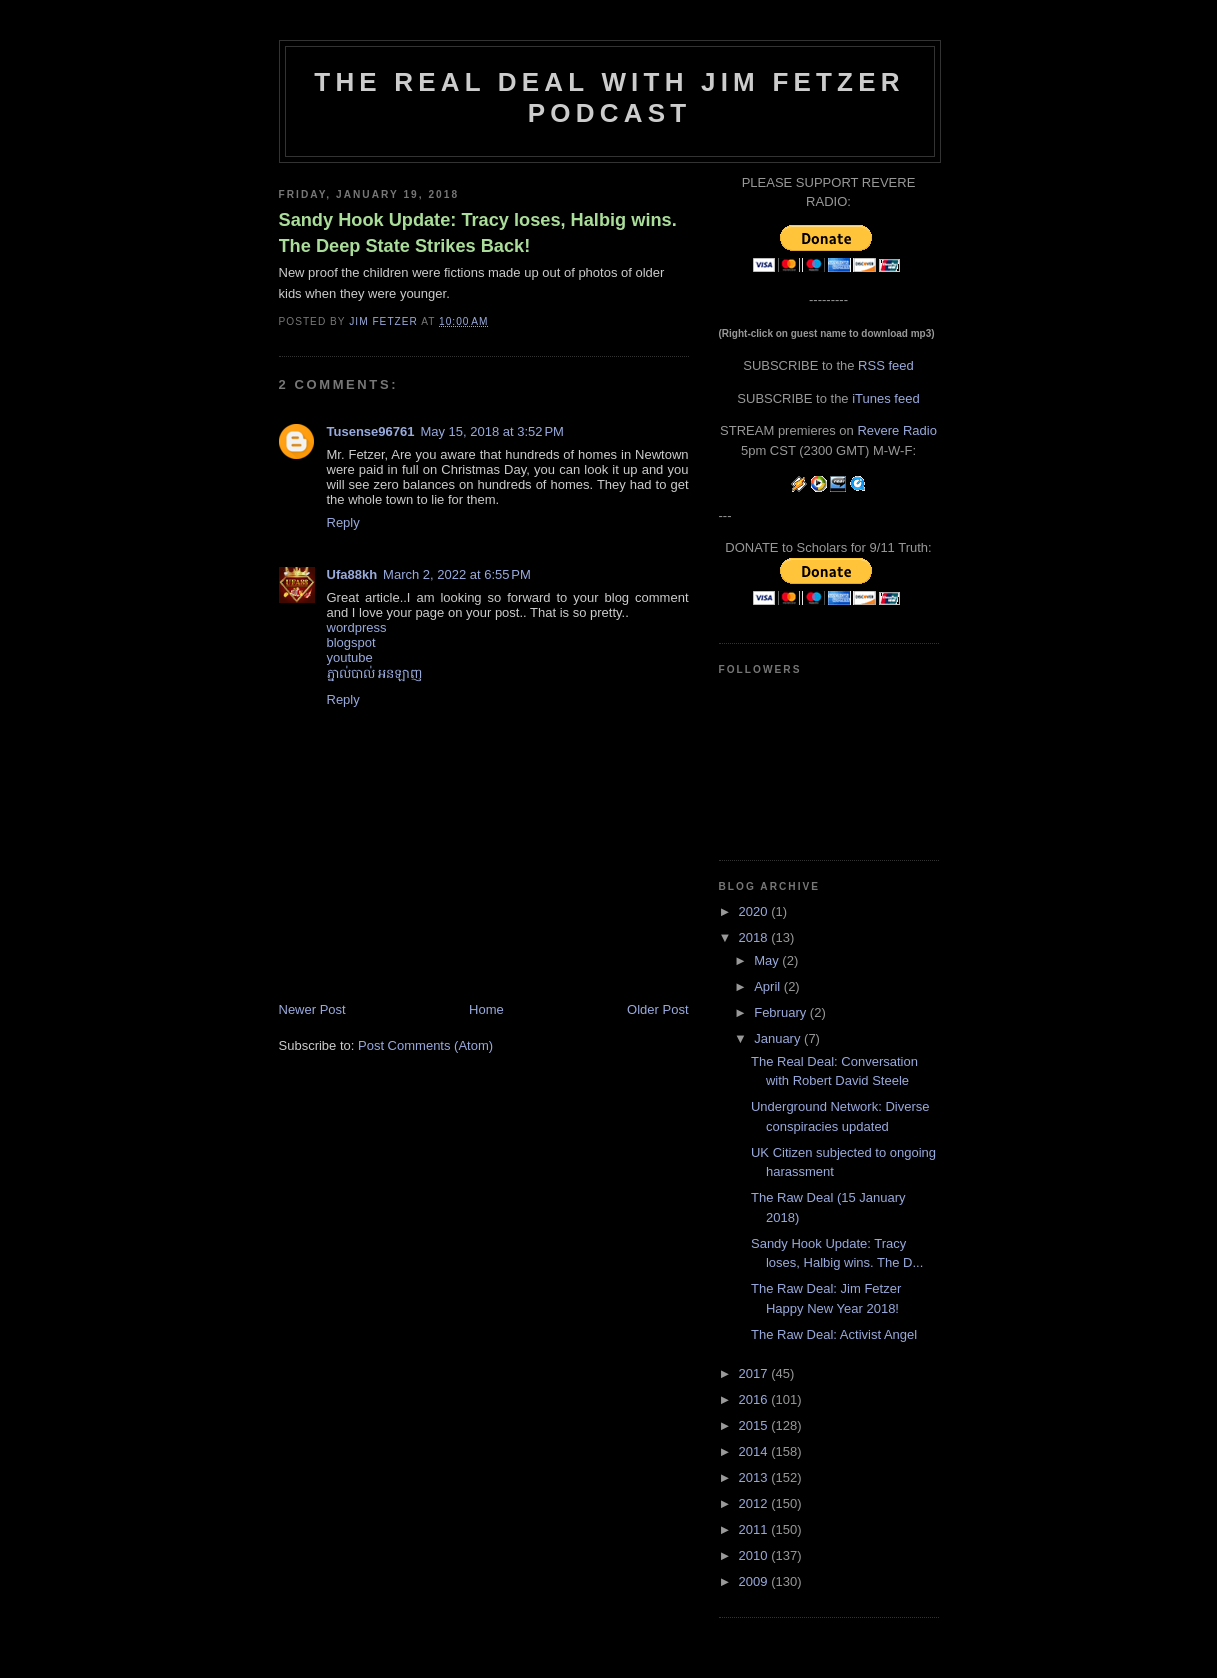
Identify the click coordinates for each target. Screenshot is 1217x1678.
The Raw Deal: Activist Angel (834, 1334)
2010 (755, 1555)
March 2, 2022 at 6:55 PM (457, 574)
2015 (755, 1425)
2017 (755, 1373)
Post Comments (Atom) (425, 1045)
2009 (755, 1581)
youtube (350, 657)
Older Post (657, 1009)
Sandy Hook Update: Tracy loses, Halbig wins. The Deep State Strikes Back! (478, 232)
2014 (755, 1451)
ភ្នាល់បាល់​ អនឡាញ (375, 673)
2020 (755, 911)
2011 (755, 1529)
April (769, 986)
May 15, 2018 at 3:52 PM (491, 431)
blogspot (351, 642)
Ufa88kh (352, 574)
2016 (755, 1399)
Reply (343, 522)
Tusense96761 (371, 431)
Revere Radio (897, 430)
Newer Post (312, 1009)
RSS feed (886, 365)
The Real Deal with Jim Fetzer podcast (609, 97)
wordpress (357, 627)
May (768, 960)
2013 (755, 1477)
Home (486, 1009)
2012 (755, 1503)
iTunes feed (885, 398)
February (782, 1012)
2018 (755, 937)
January (779, 1038)
